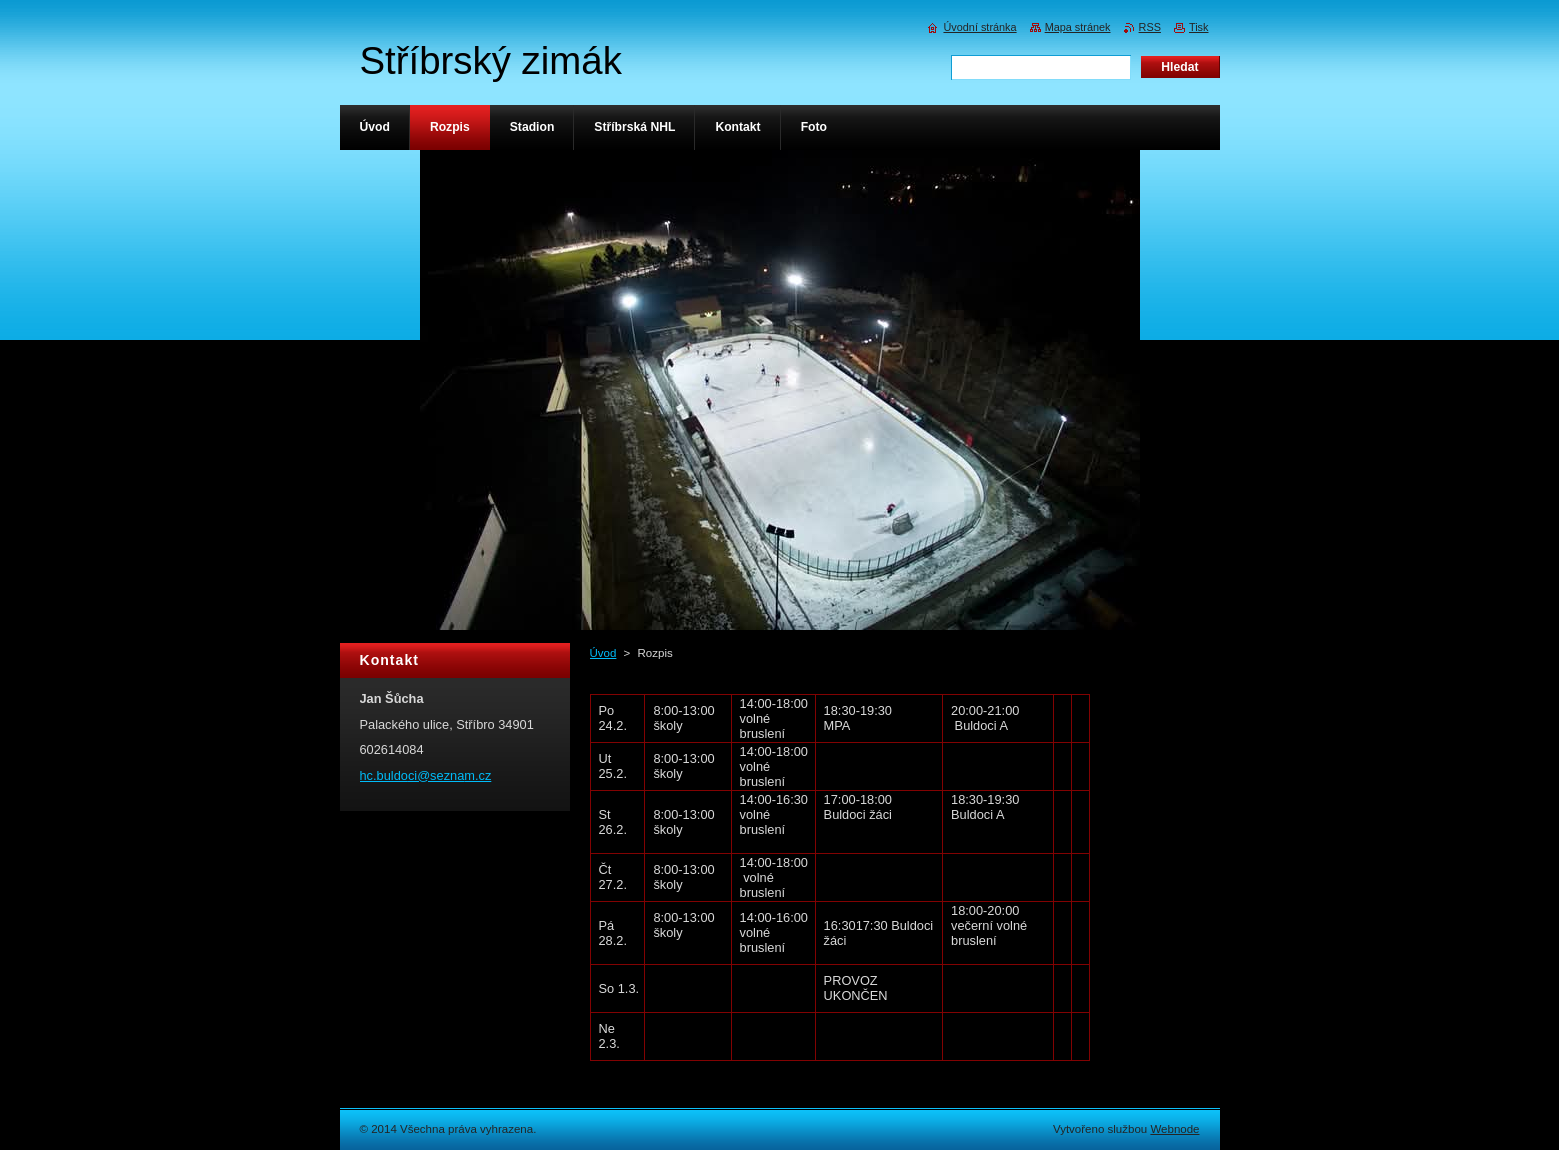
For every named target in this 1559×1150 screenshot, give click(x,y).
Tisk (1199, 27)
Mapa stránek (1078, 27)
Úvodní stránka (979, 27)
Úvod (603, 653)
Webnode (1174, 1129)
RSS (1150, 27)
